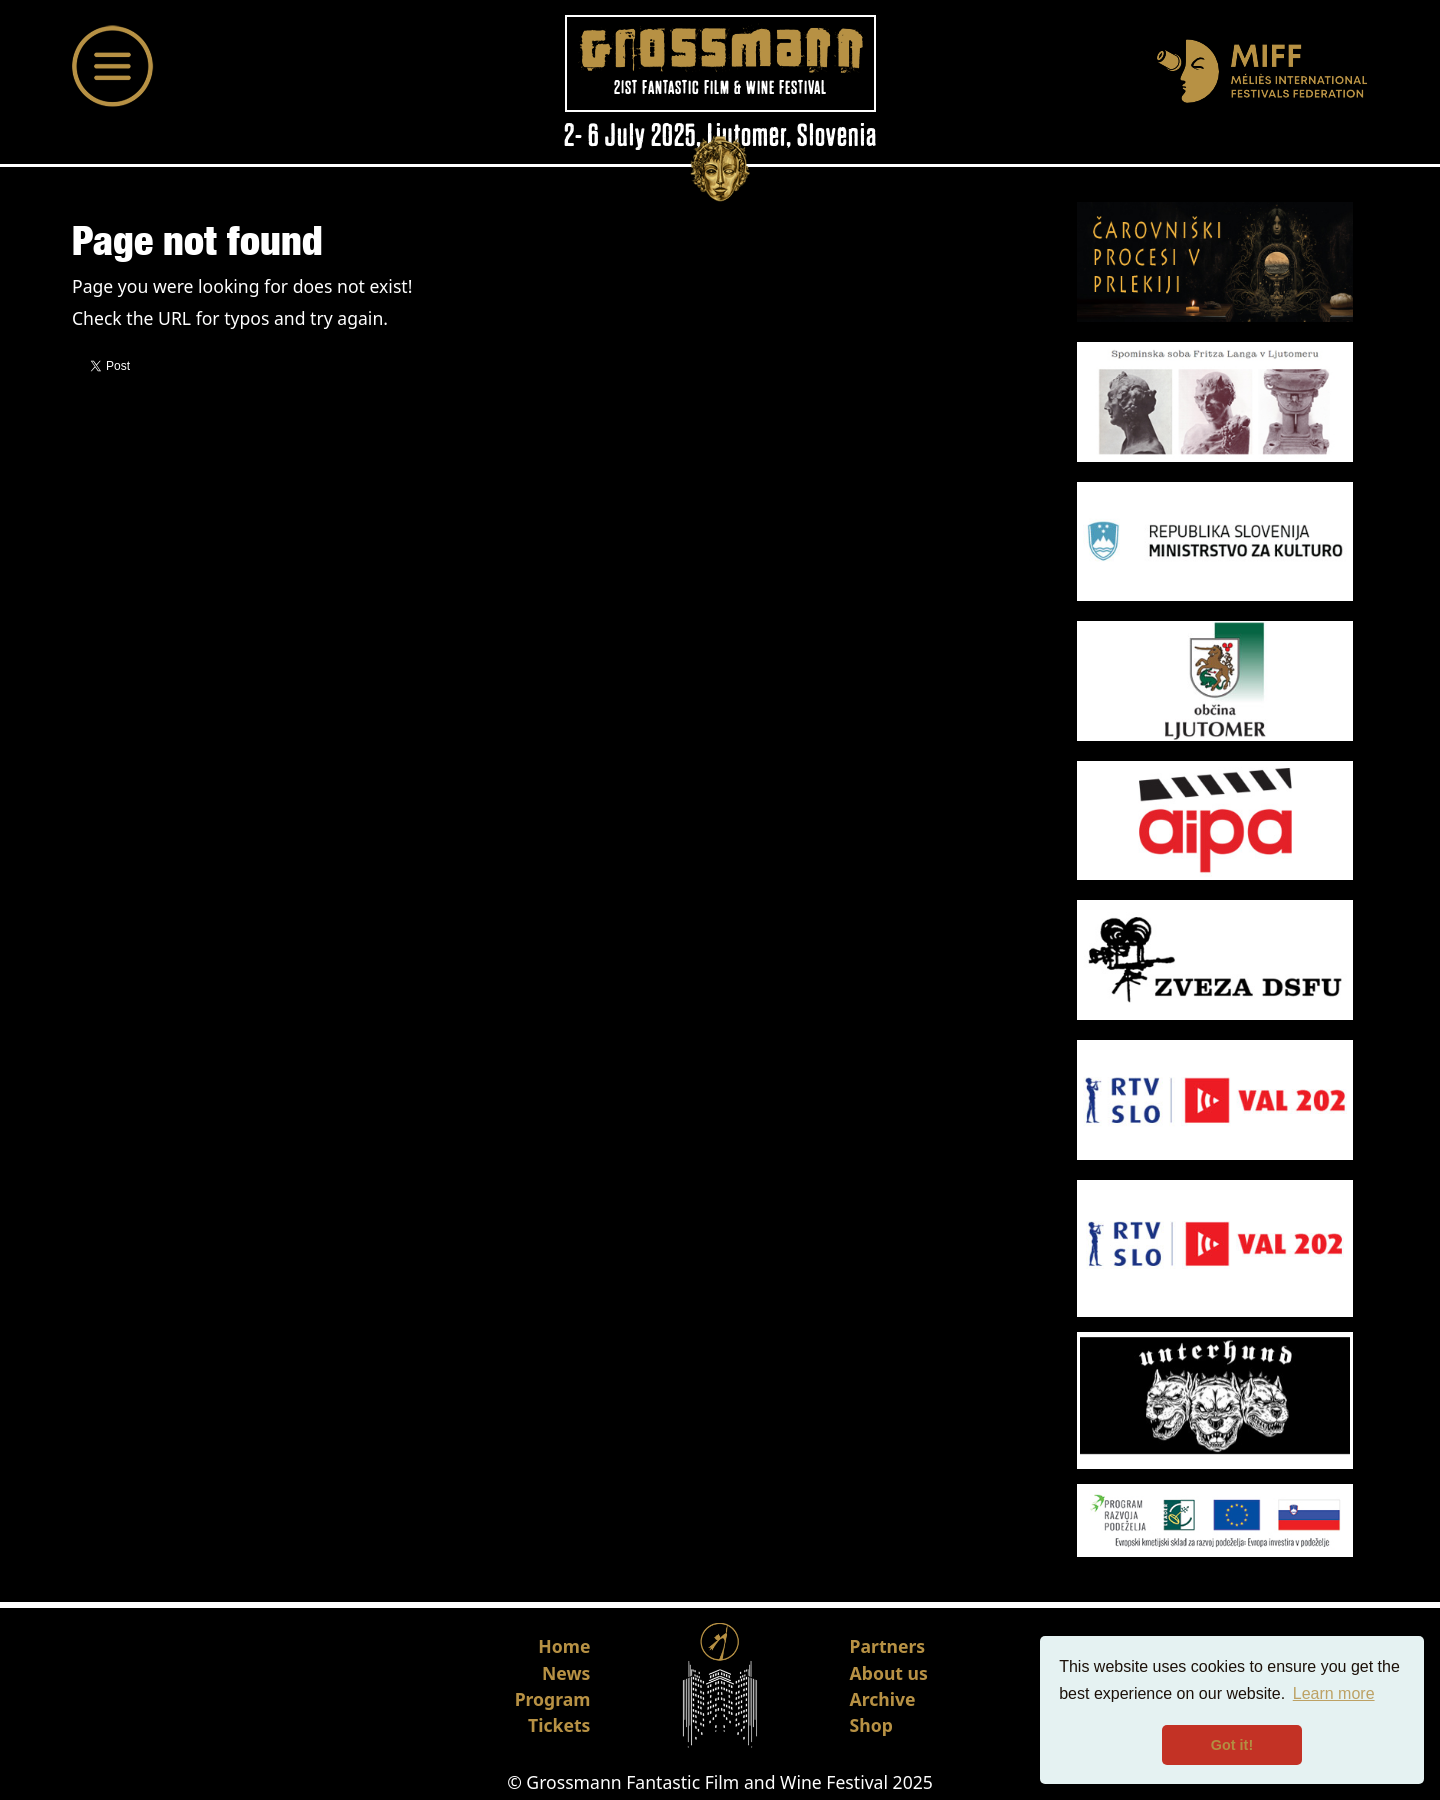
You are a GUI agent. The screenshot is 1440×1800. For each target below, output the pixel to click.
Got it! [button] (1232, 1745)
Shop (871, 1725)
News (566, 1673)
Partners (888, 1646)
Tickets (559, 1725)
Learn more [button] (1334, 1693)
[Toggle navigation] (113, 66)
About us (889, 1673)
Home (564, 1646)
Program (553, 1699)
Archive (883, 1699)
